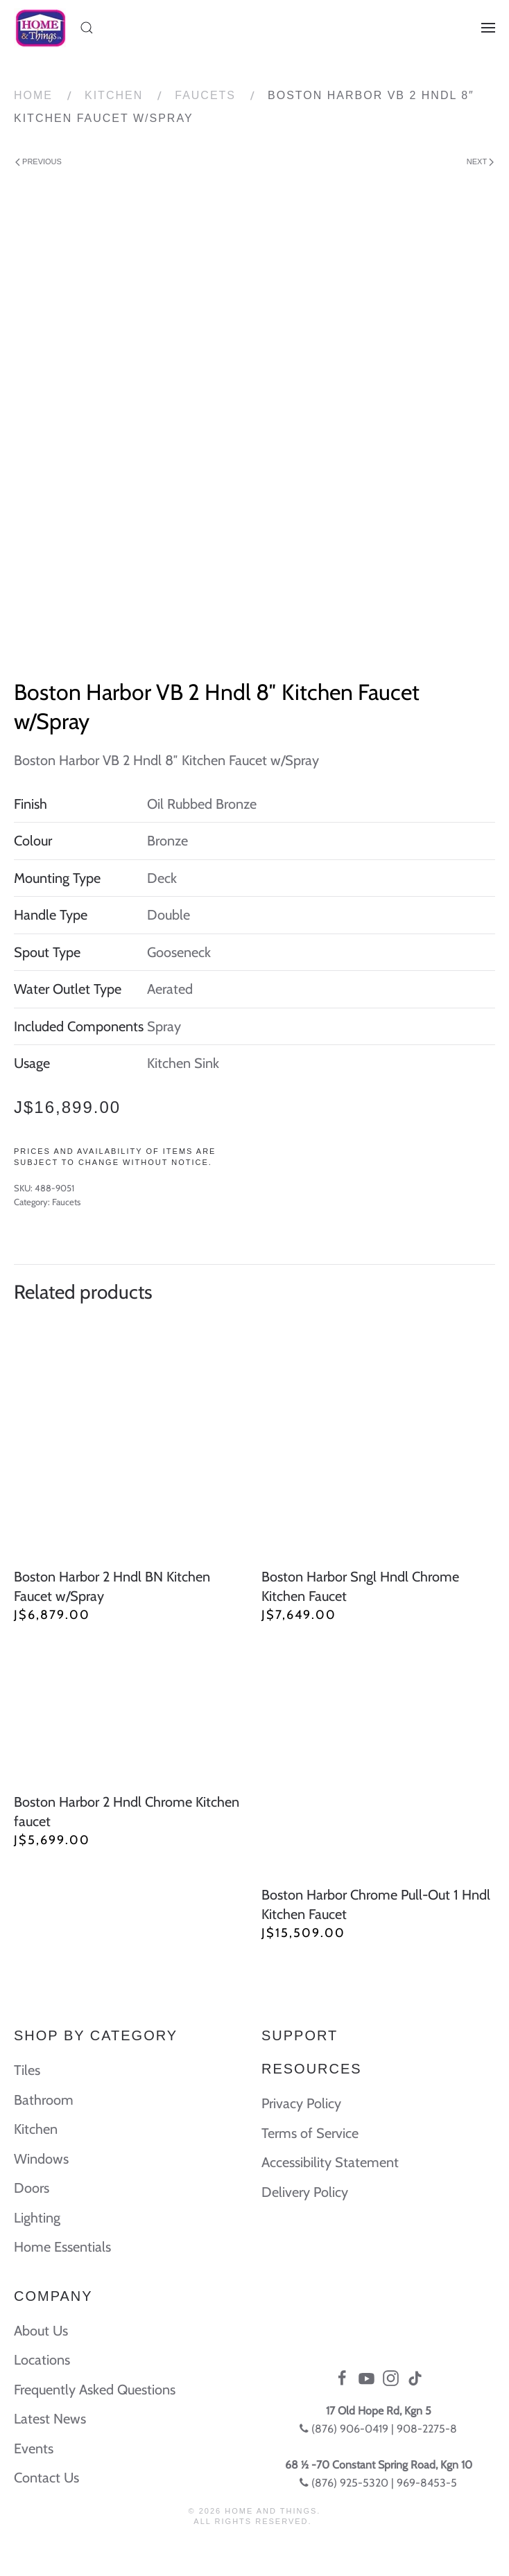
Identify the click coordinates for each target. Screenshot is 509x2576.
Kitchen (114, 95)
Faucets (205, 95)
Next (480, 161)
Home (33, 95)
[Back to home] (40, 27)
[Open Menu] (488, 27)
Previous (38, 161)
